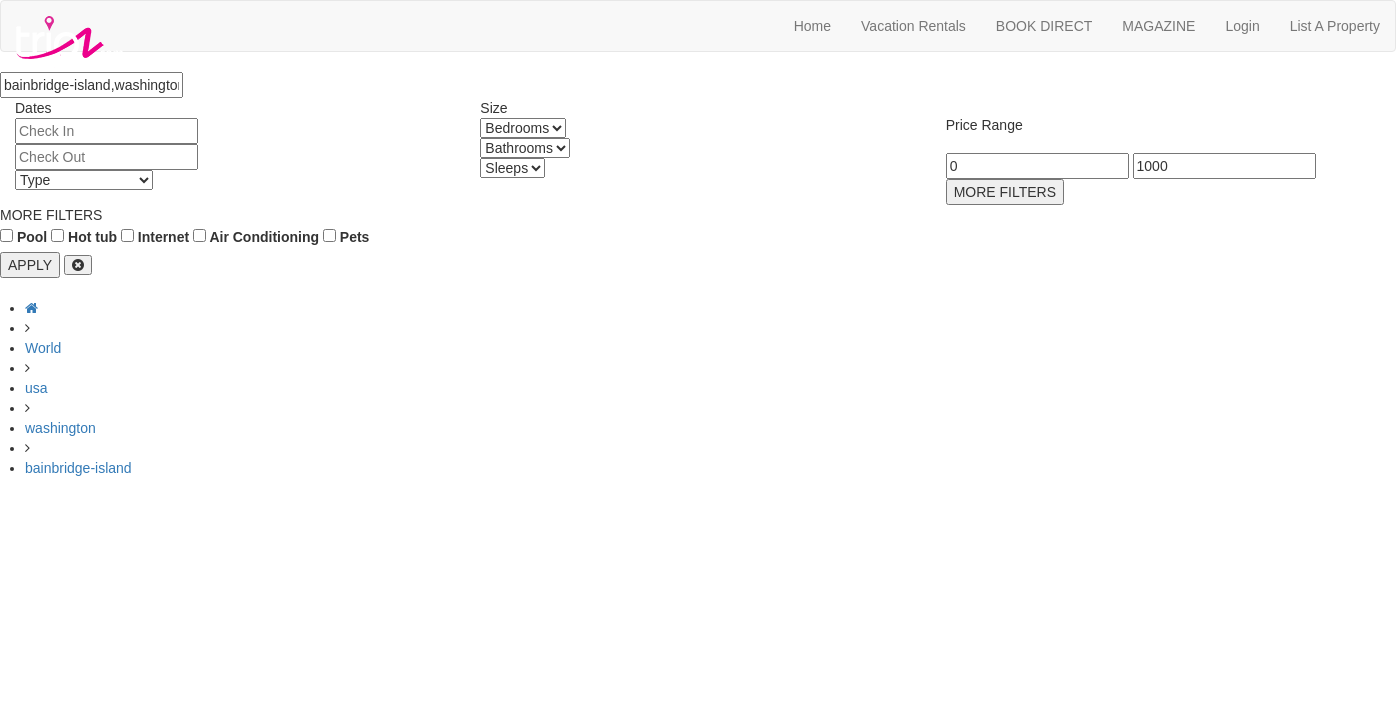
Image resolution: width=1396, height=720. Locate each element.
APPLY (30, 265)
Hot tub (84, 237)
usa (36, 388)
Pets (346, 237)
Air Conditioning (256, 237)
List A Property (1335, 26)
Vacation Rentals (913, 26)
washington (60, 428)
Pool (23, 237)
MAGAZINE (1158, 26)
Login (1242, 26)
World (43, 348)
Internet (155, 237)
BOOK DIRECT (1044, 26)
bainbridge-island (78, 468)
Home (812, 26)
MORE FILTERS (1005, 192)
